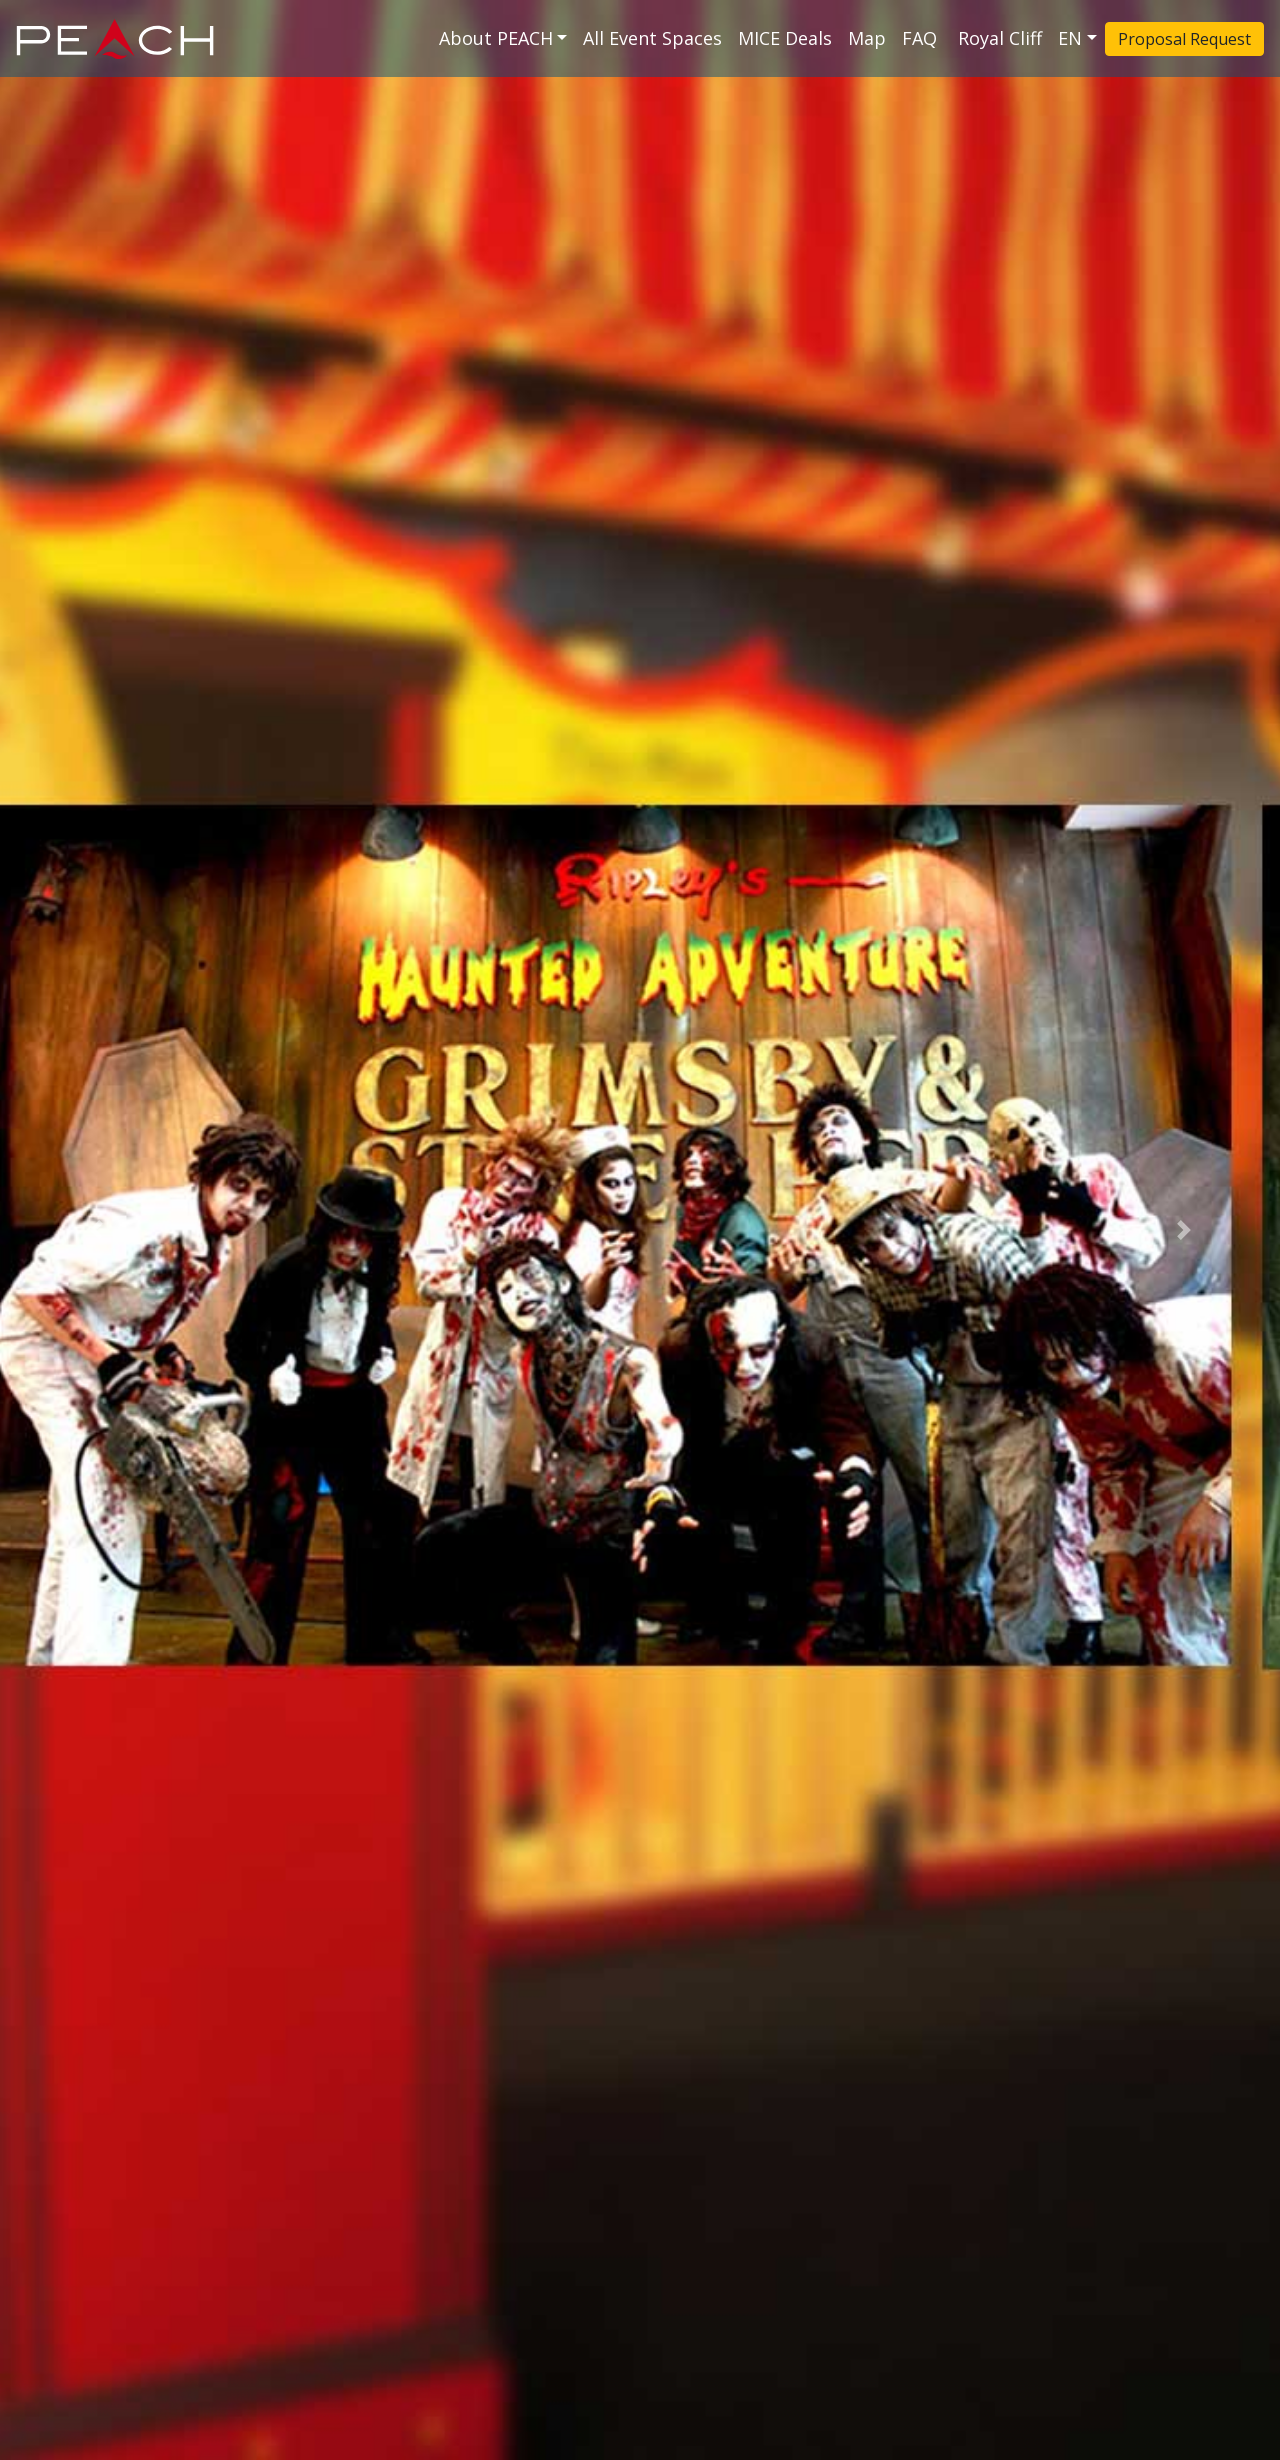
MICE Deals (785, 38)
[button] (96, 1230)
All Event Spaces (652, 38)
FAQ (922, 38)
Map (867, 38)
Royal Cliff (1000, 38)
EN (1070, 38)
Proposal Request (1184, 39)
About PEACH (496, 38)
